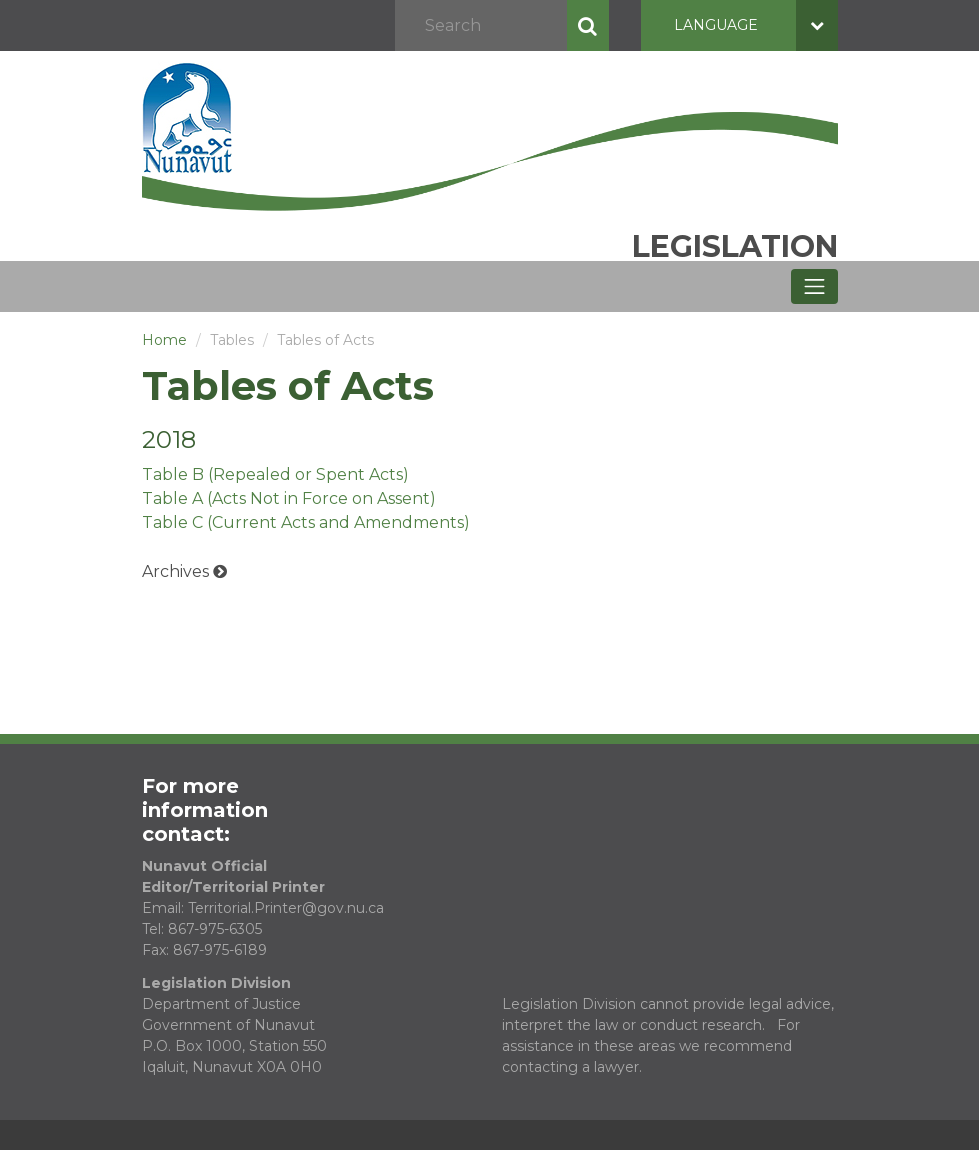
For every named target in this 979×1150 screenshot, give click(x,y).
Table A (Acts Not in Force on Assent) (289, 498)
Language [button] (756, 25)
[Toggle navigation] (814, 286)
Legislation (735, 246)
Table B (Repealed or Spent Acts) (275, 474)
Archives (175, 571)
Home (164, 340)
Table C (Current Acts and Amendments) (306, 522)
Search (588, 25)
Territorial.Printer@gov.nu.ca (286, 908)
